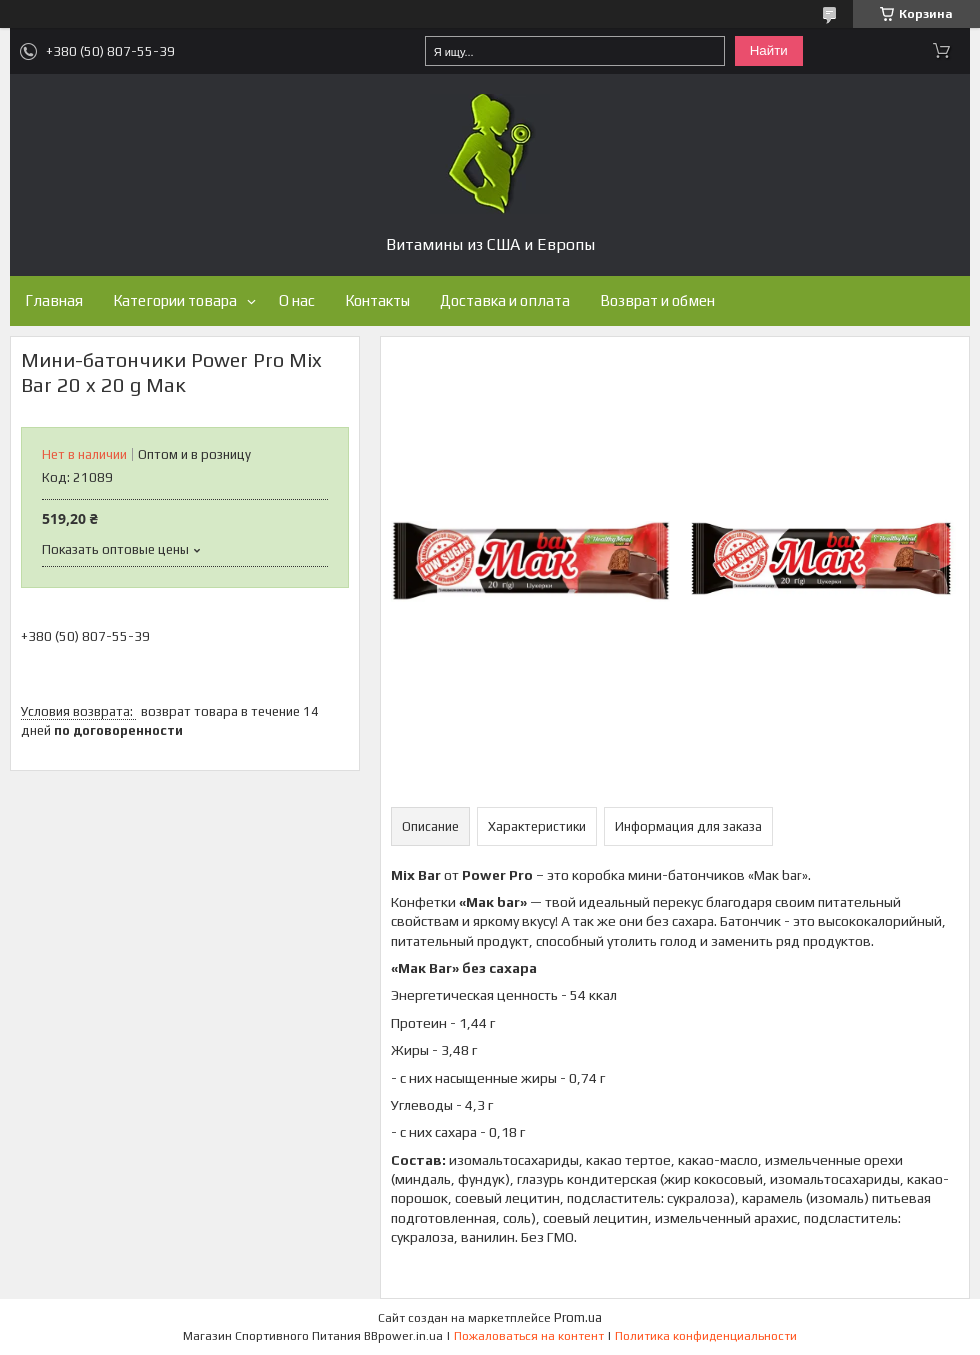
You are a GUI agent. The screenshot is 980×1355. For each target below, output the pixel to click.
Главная (54, 300)
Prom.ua (578, 1317)
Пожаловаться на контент (529, 1336)
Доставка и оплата (505, 300)
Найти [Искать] (769, 50)
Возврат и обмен (657, 300)
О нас (297, 300)
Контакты (377, 300)
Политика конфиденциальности (706, 1336)
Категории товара (175, 300)
